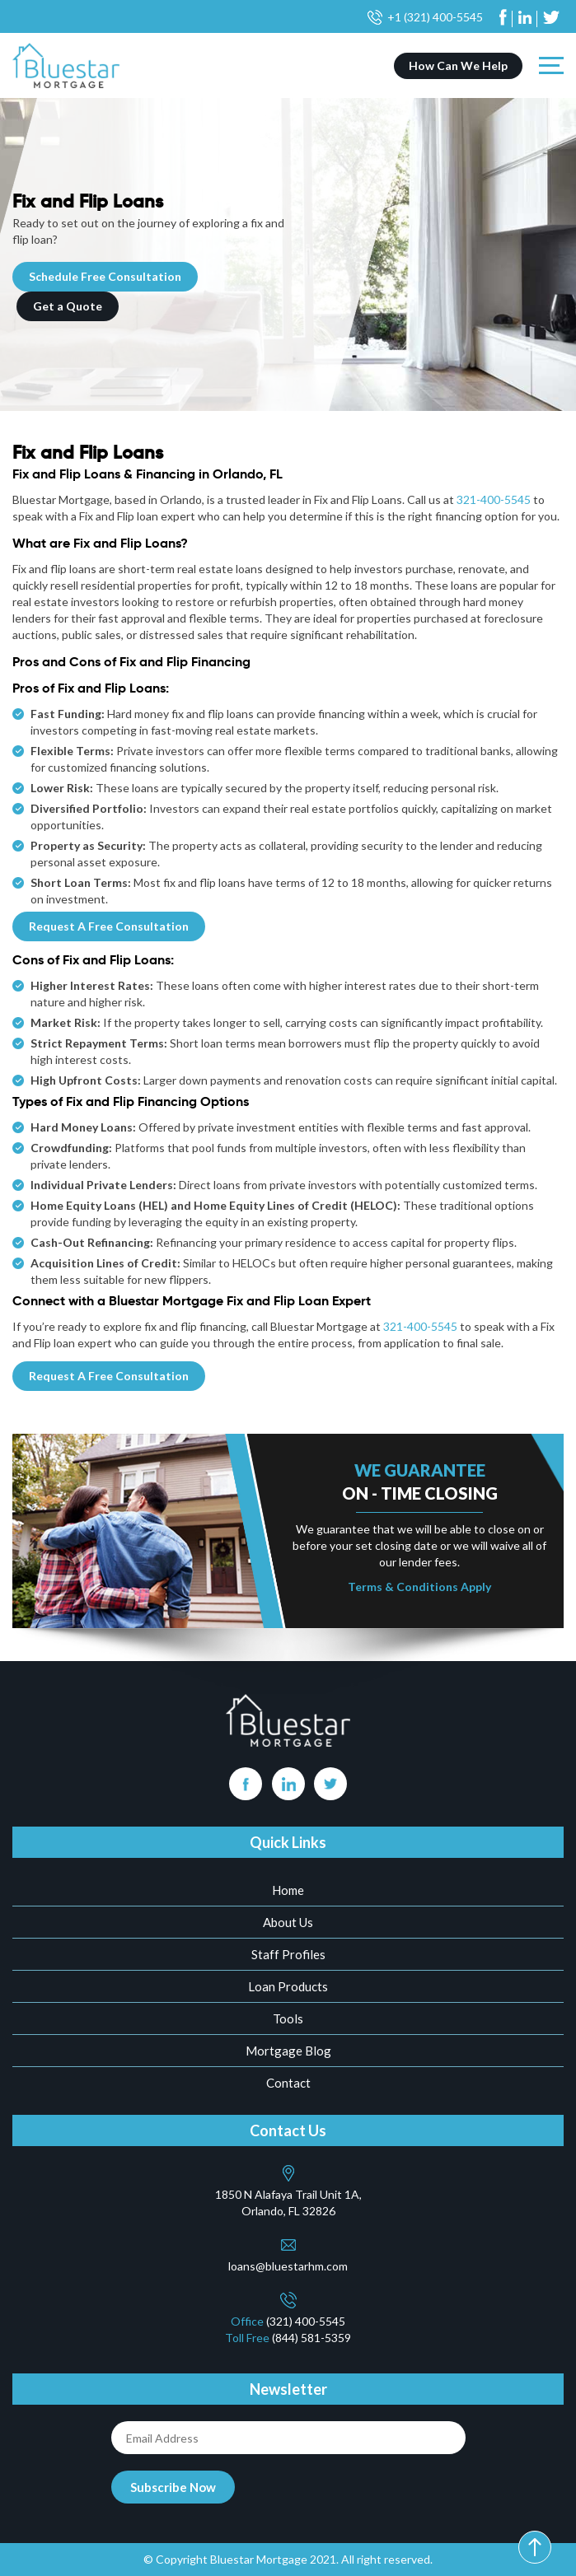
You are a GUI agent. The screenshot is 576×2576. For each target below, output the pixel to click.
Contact (288, 2082)
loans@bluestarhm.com (288, 2266)
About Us (288, 1922)
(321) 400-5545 (305, 2321)
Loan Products (288, 1986)
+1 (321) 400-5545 (435, 17)
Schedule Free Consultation (105, 276)
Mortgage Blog (288, 2050)
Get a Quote (67, 306)
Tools (288, 2018)
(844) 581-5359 (311, 2338)
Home (288, 1890)
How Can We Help (458, 65)
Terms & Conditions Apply (419, 1587)
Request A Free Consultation (109, 926)
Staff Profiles (288, 1954)
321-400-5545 (494, 499)
